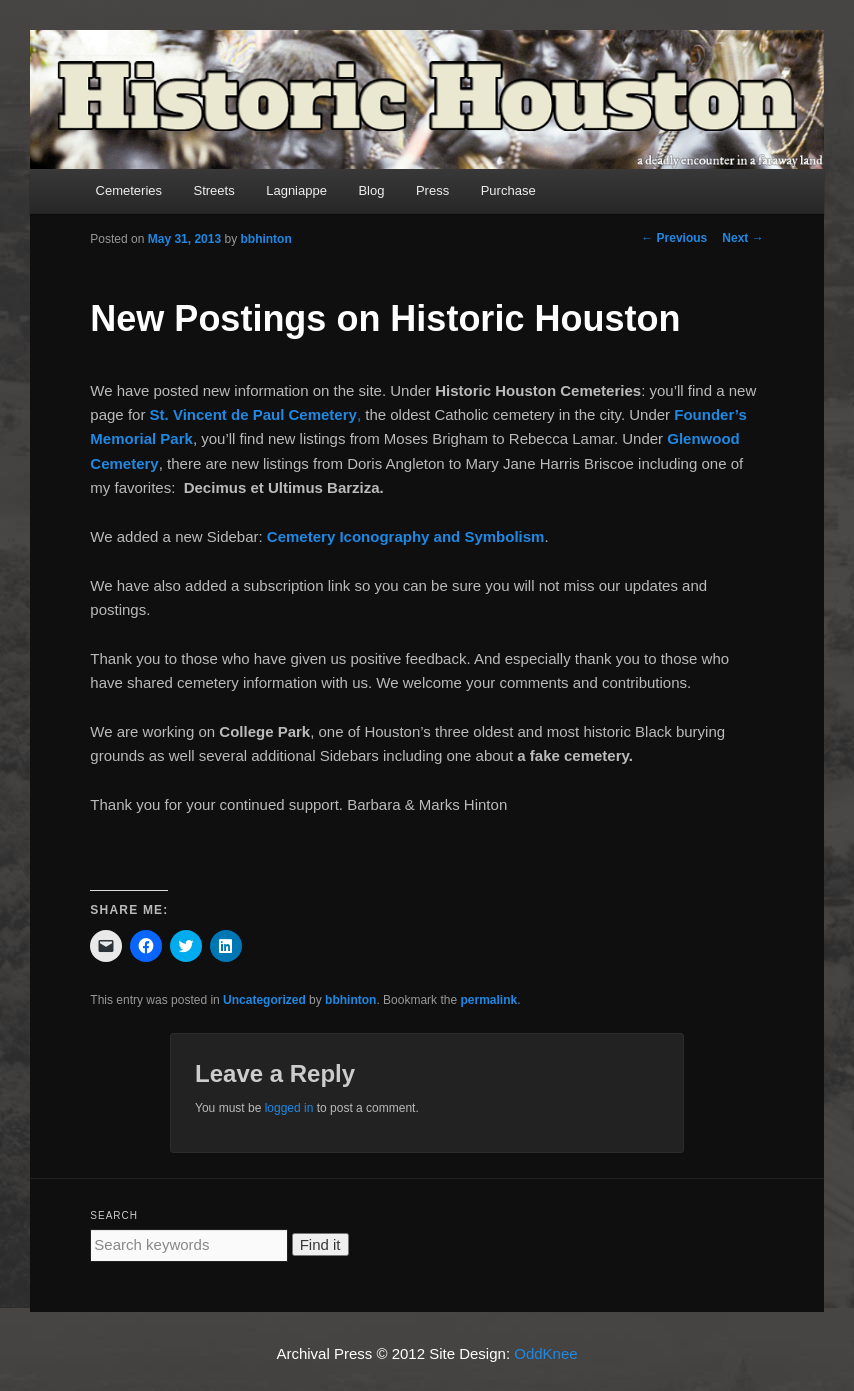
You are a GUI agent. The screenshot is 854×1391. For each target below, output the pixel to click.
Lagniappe (296, 190)
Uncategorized (264, 1000)
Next (742, 238)
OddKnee (545, 1353)
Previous (674, 238)
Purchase (508, 190)
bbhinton (265, 239)
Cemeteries (129, 190)
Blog (371, 190)
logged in (289, 1108)
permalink (488, 1000)
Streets (214, 190)
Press (432, 190)
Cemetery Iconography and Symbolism (406, 536)
